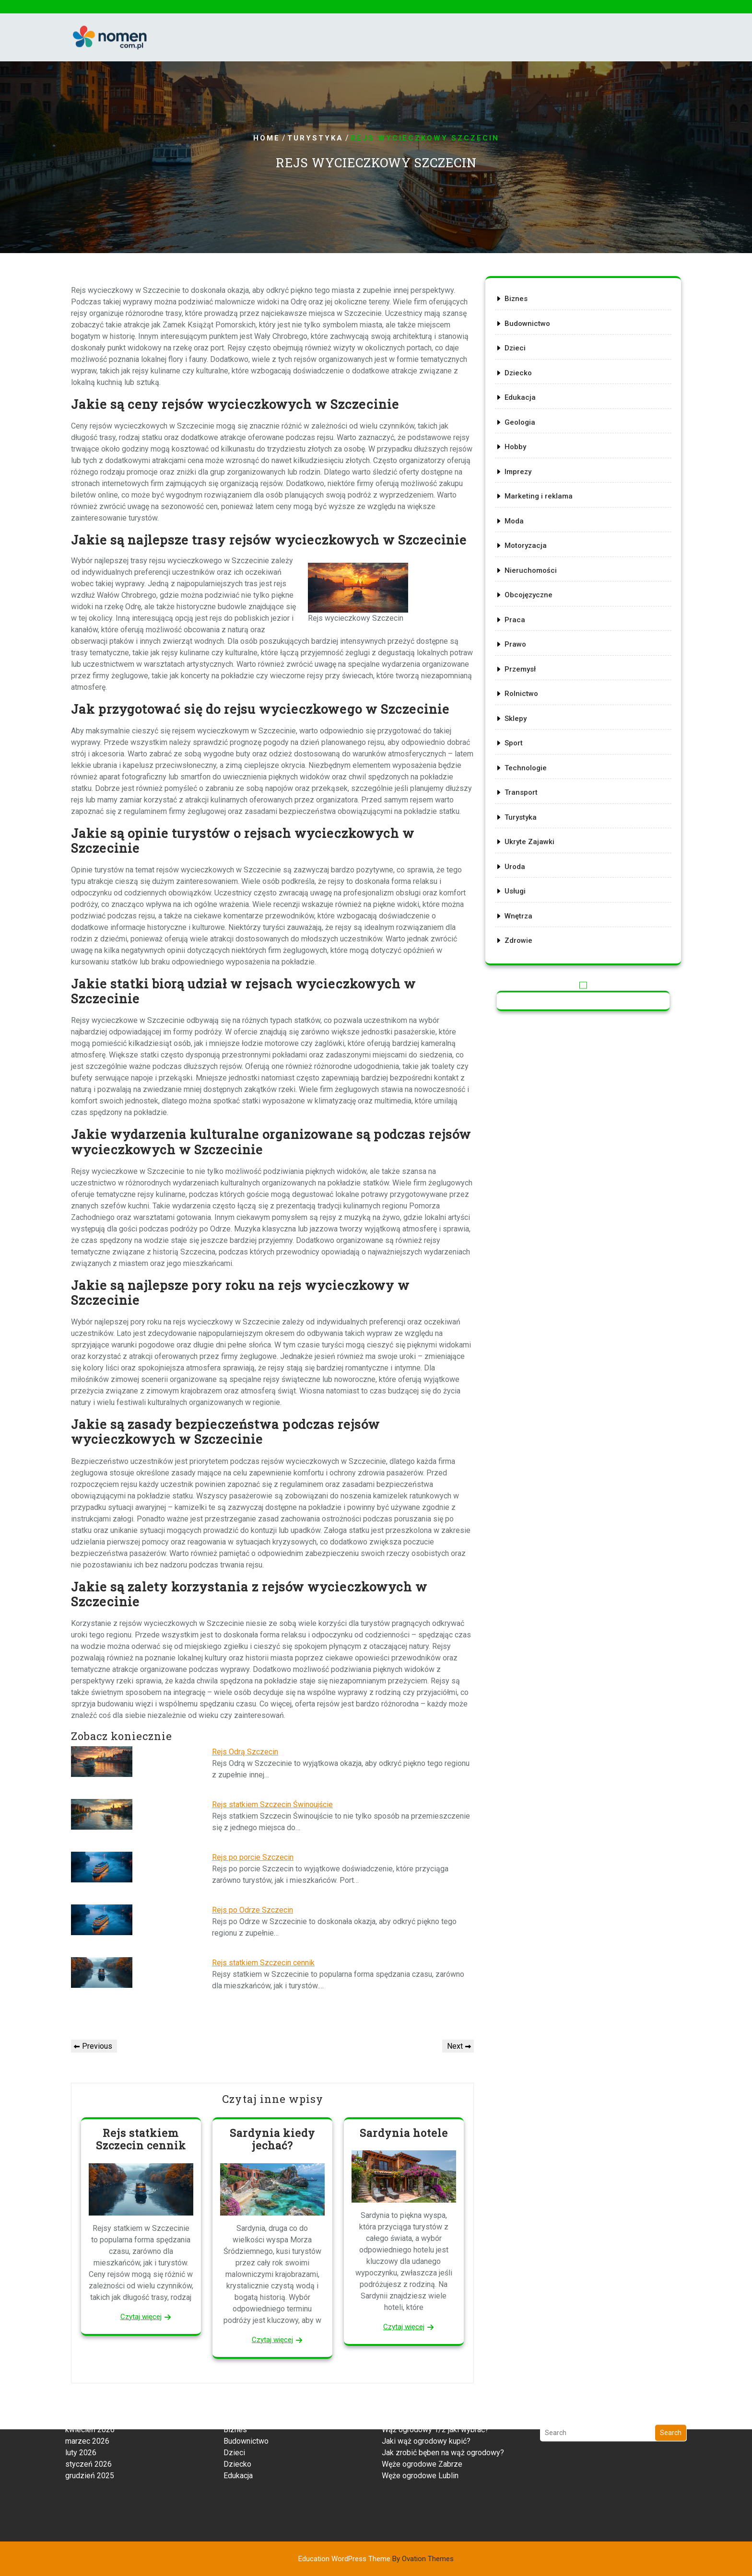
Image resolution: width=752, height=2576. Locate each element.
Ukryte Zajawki (534, 820)
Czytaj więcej (141, 2316)
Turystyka (315, 138)
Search (671, 2392)
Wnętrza (524, 888)
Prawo (521, 640)
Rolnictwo (526, 685)
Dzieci (520, 370)
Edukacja (525, 415)
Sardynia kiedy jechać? (272, 2139)
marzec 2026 (87, 2400)
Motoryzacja (530, 550)
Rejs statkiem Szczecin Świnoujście (272, 1804)
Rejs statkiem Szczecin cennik (263, 1962)
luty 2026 (80, 2412)
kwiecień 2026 (90, 2389)
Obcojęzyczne (533, 595)
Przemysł (525, 663)
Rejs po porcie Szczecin (253, 1857)
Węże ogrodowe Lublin (420, 2435)
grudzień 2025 (89, 2435)
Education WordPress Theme (376, 2558)
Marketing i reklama (542, 505)
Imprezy (523, 483)
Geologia (525, 437)
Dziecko (523, 392)
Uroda (520, 843)
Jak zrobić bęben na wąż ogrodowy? (443, 2412)
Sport (519, 730)
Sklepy (521, 708)
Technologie (530, 753)
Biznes (521, 325)
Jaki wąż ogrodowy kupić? (426, 2400)
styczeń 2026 (88, 2423)
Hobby (521, 460)
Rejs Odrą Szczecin (245, 1751)
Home (266, 138)
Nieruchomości (535, 573)
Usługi (520, 866)
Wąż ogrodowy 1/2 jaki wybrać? (435, 2389)
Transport (526, 775)
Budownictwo (532, 347)
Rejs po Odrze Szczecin (252, 1910)
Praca (520, 618)
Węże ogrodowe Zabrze (422, 2423)
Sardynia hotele (404, 2133)
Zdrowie (524, 911)
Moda (520, 528)
